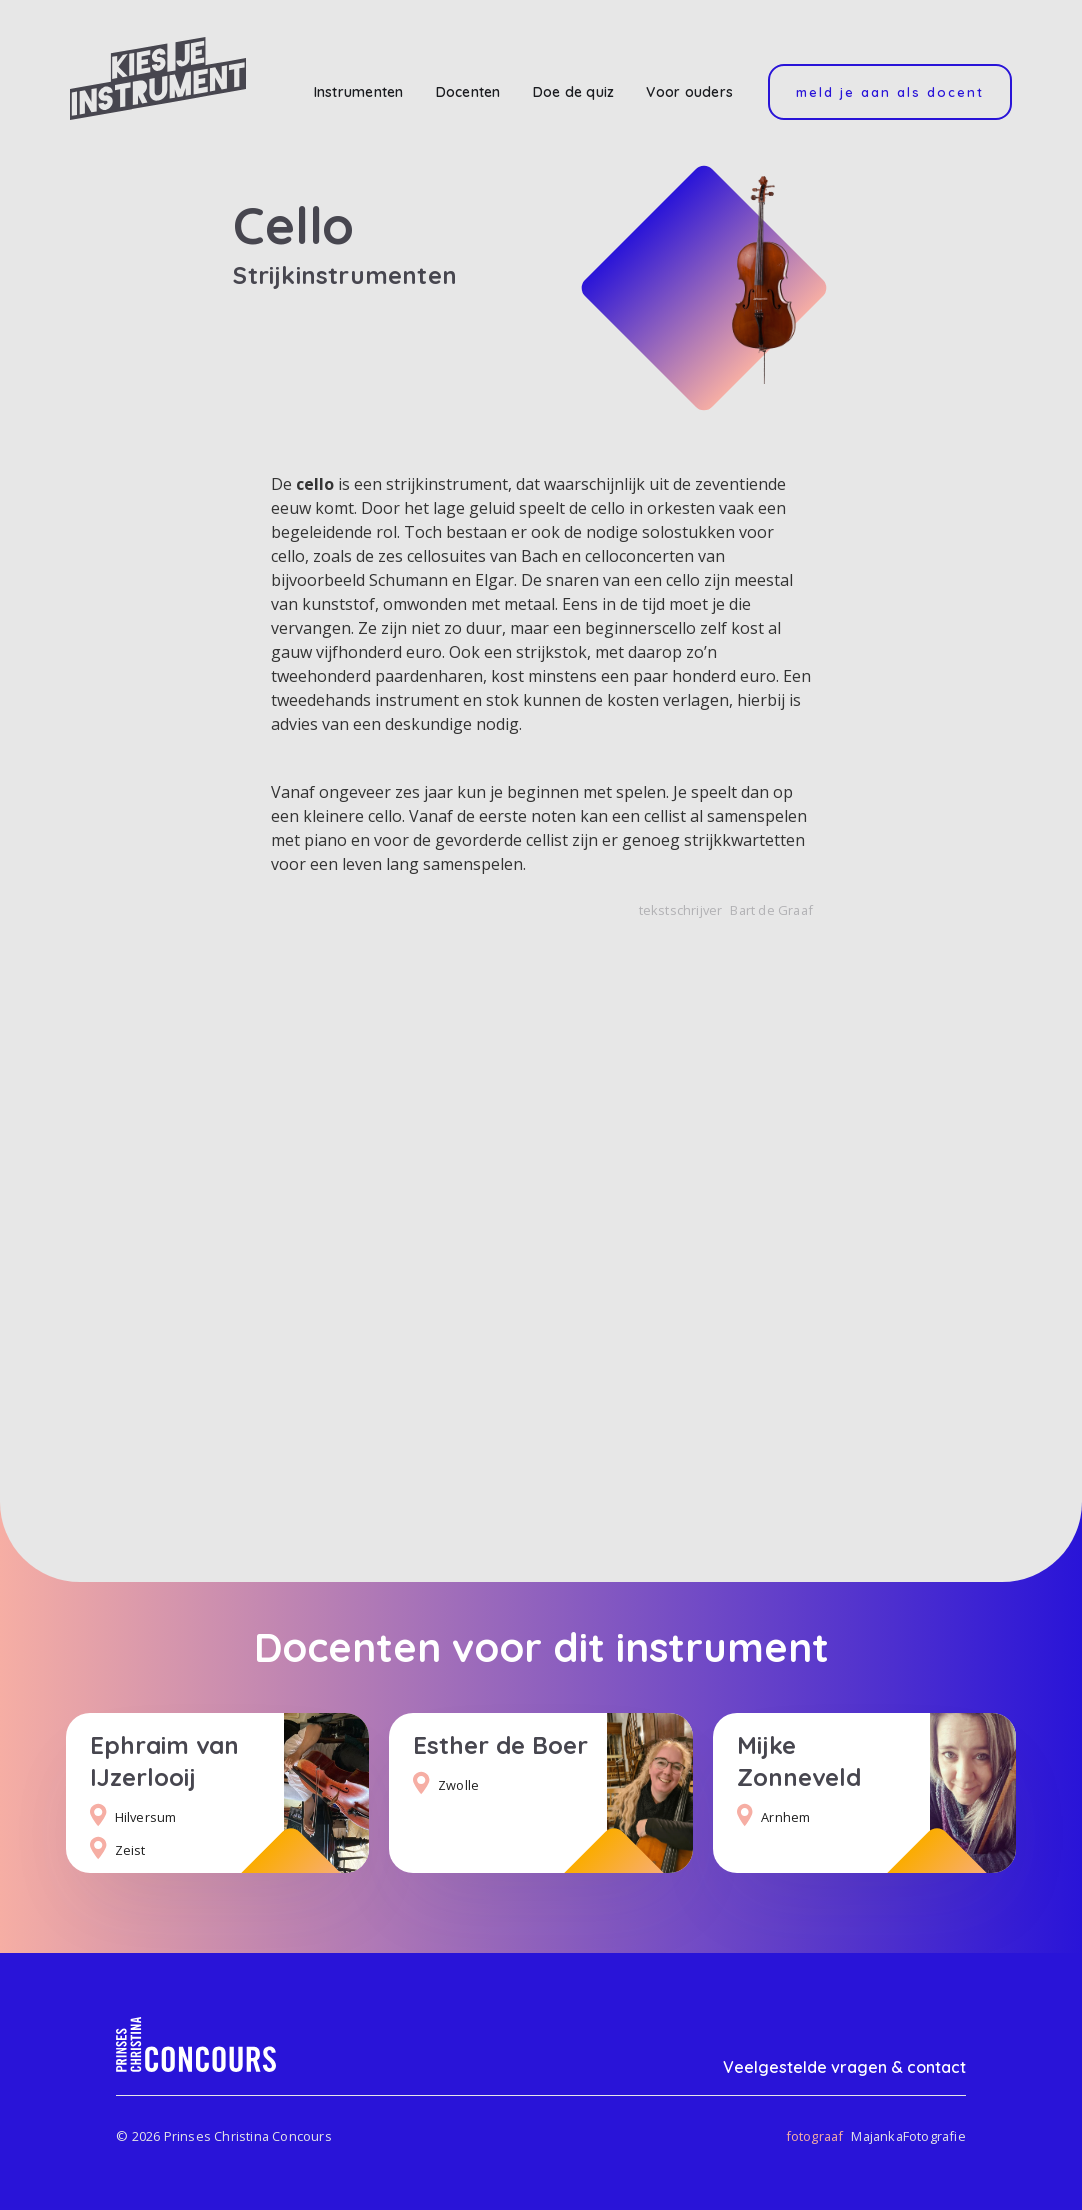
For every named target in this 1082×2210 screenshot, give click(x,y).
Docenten (468, 92)
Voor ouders (689, 92)
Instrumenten (359, 92)
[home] (158, 78)
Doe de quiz (574, 92)
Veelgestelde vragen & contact (844, 2067)
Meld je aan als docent (890, 92)
